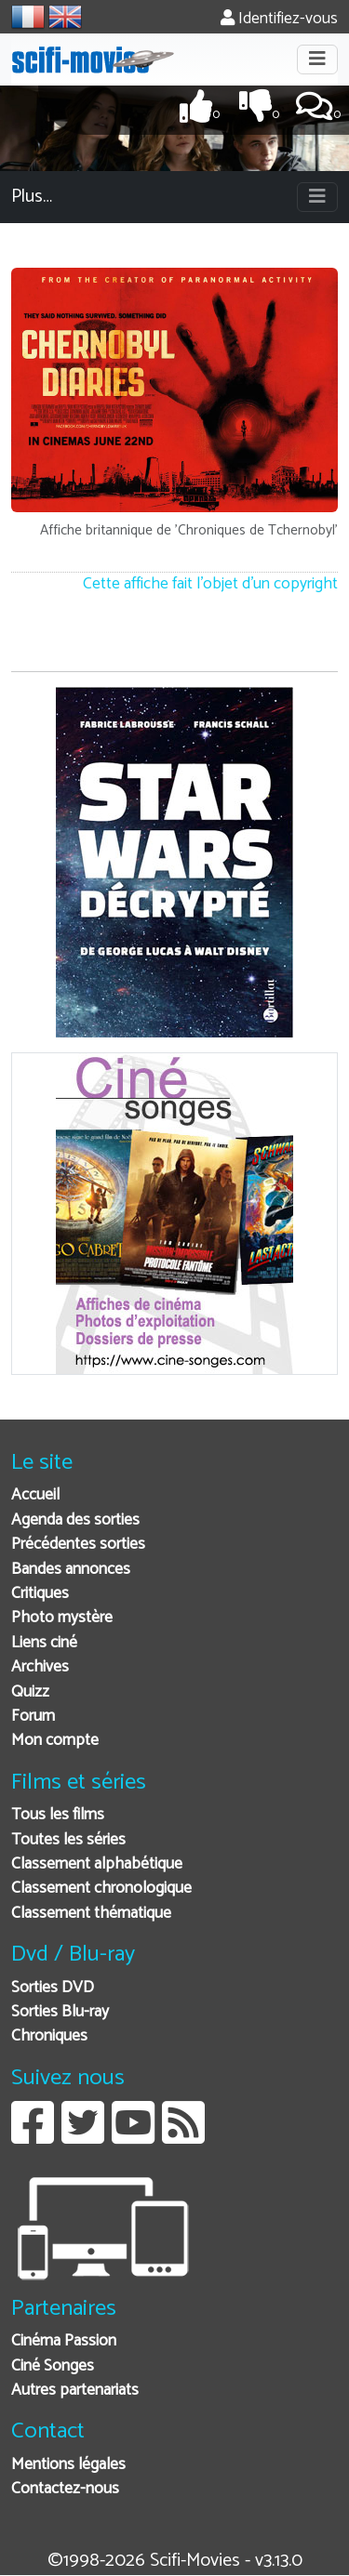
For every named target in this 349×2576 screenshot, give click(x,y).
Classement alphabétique (96, 1864)
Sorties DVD (52, 1988)
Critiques (40, 1593)
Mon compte (55, 1740)
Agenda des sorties (75, 1520)
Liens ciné (44, 1643)
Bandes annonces (70, 1569)
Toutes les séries (68, 1840)
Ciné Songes (52, 2366)
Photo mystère (62, 1618)
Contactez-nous (65, 2489)
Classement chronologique (101, 1888)
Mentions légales (68, 2464)
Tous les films (57, 1815)
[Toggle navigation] (317, 59)
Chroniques (49, 2036)
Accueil (35, 1495)
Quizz (30, 1692)
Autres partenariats (75, 2390)
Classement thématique (91, 1913)
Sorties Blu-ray (60, 2012)
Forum (33, 1716)
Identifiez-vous (279, 19)
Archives (40, 1667)
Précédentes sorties (78, 1544)
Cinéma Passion (63, 2341)
